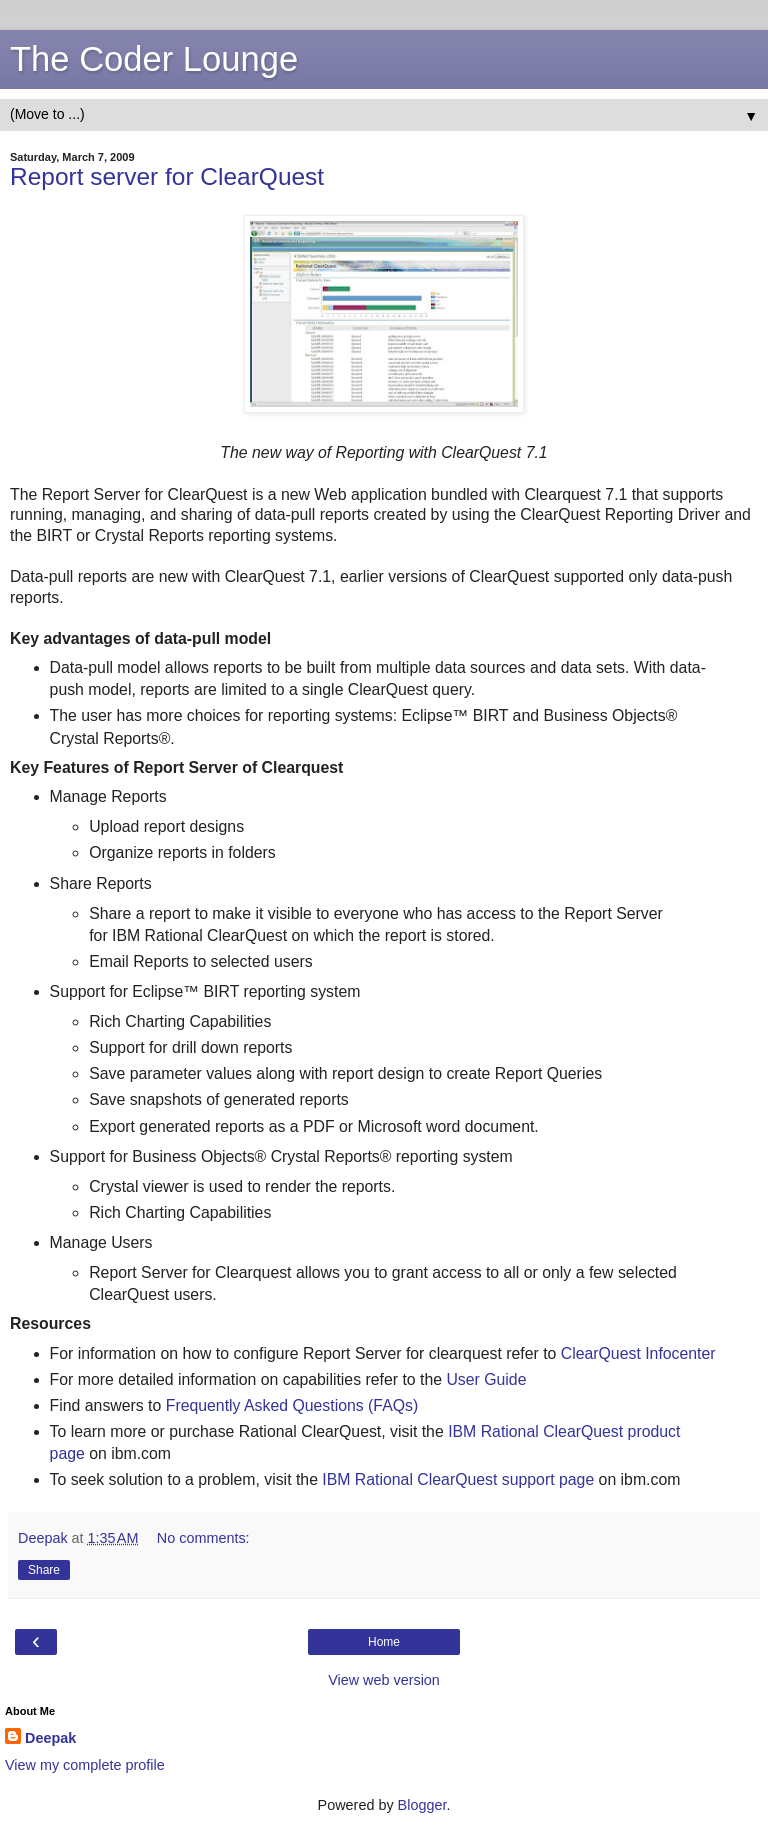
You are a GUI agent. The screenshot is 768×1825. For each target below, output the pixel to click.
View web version (384, 1680)
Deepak (50, 1738)
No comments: (203, 1538)
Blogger (422, 1805)
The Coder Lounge (154, 59)
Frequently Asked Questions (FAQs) (292, 1405)
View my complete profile (85, 1765)
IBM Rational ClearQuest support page (458, 1479)
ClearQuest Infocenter (638, 1353)
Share (44, 1570)
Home (384, 1642)
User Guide (486, 1379)
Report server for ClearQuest (167, 176)
